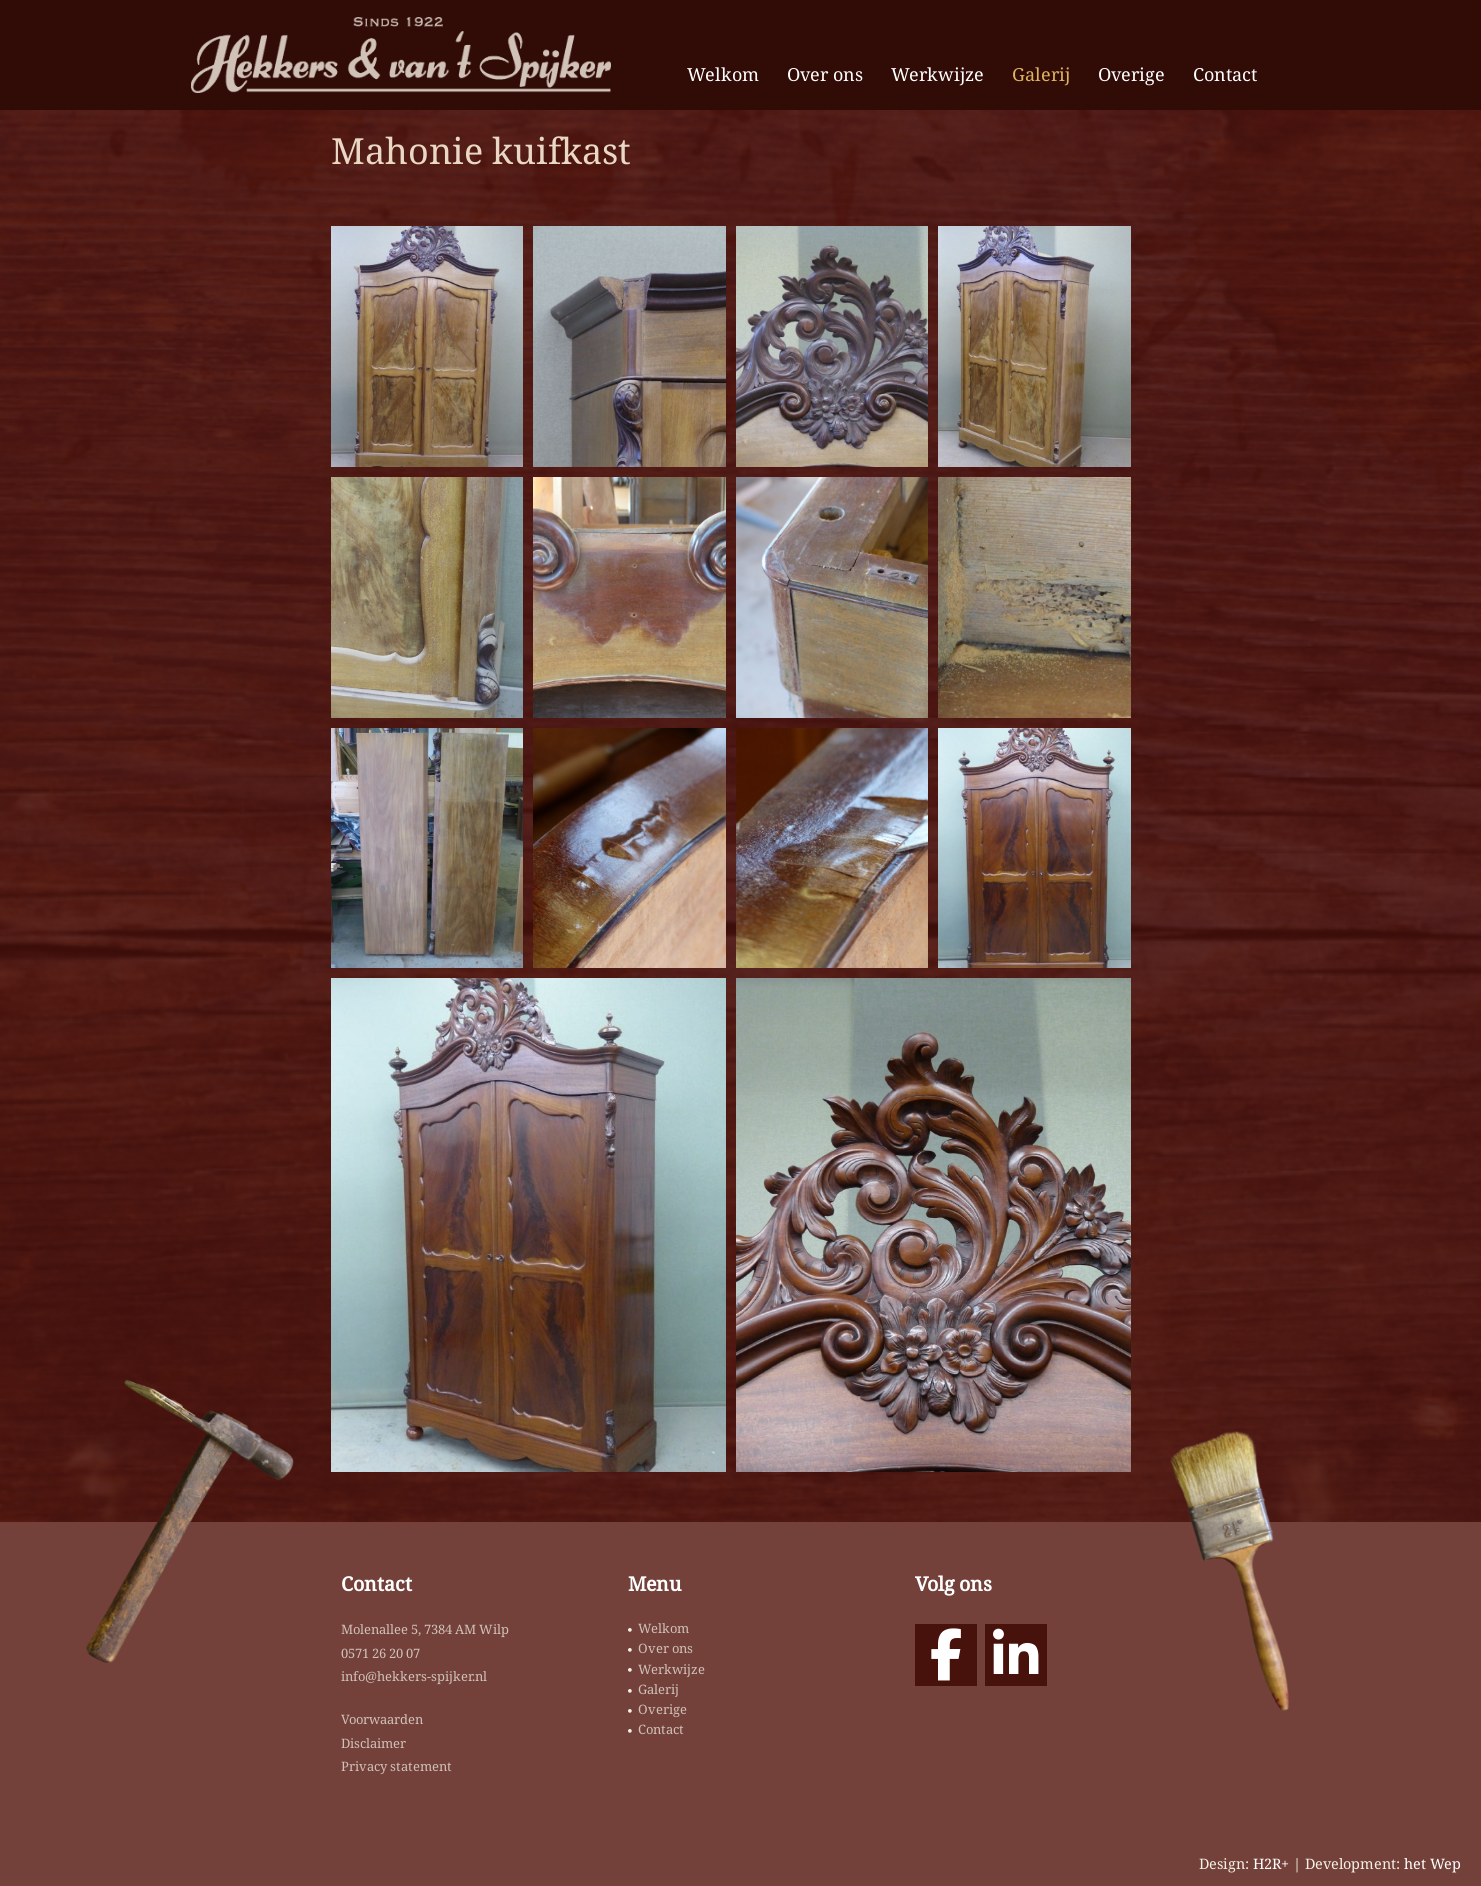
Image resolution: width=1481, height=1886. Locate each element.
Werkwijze (937, 74)
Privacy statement (396, 1766)
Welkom (723, 74)
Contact (1225, 74)
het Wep (1432, 1863)
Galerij (1041, 74)
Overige (1131, 74)
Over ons (825, 74)
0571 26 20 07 (380, 1653)
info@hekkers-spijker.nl (414, 1676)
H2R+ (1271, 1863)
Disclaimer (373, 1743)
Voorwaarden (382, 1719)
